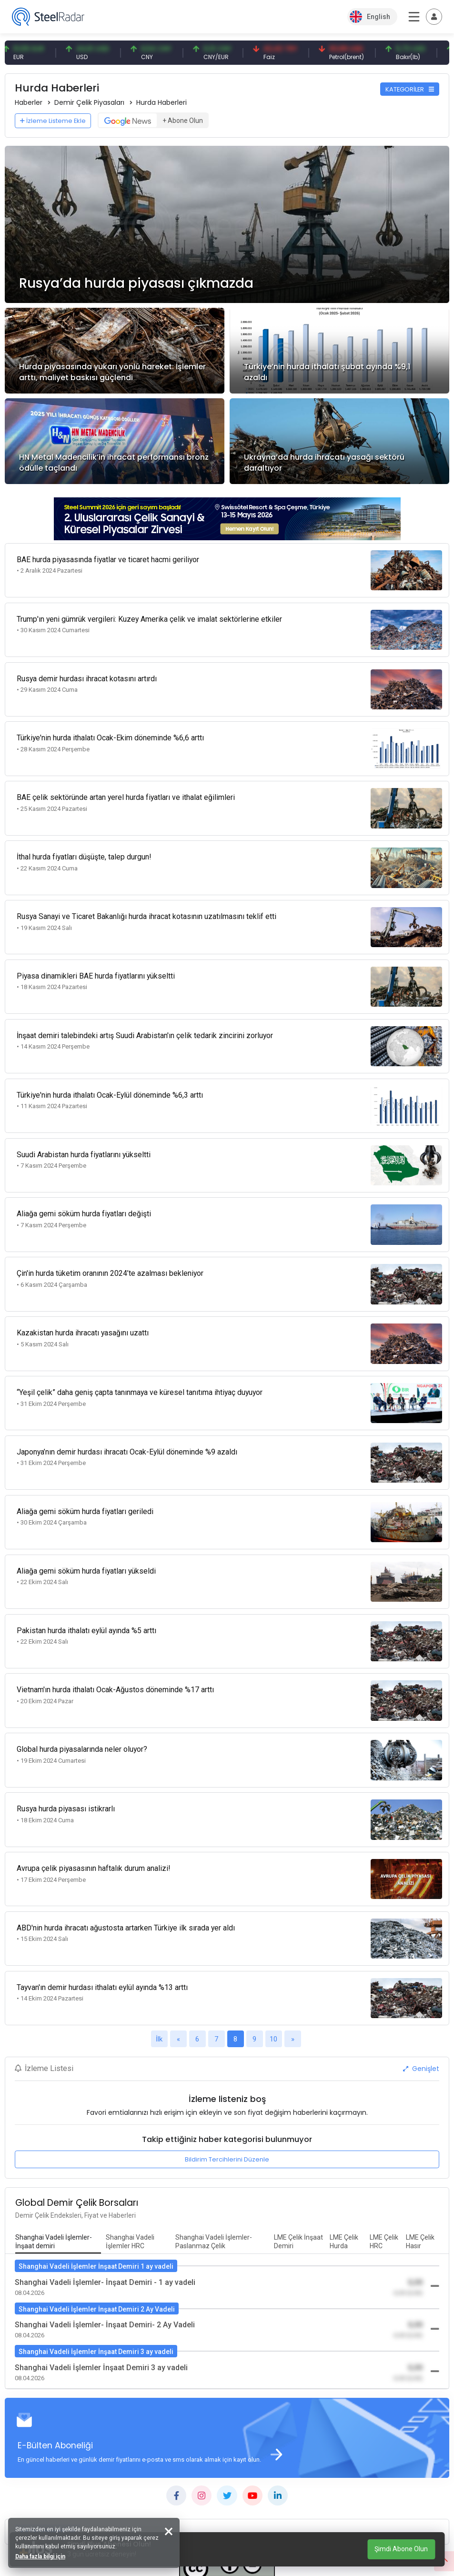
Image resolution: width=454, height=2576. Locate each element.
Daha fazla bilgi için (42, 2555)
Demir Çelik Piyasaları (89, 102)
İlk (159, 1944)
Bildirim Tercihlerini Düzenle (227, 2064)
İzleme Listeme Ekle (53, 120)
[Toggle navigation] (434, 17)
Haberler (28, 102)
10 (273, 1944)
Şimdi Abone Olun (401, 2549)
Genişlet (421, 1973)
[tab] (58, 2146)
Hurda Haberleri (161, 102)
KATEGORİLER (409, 89)
